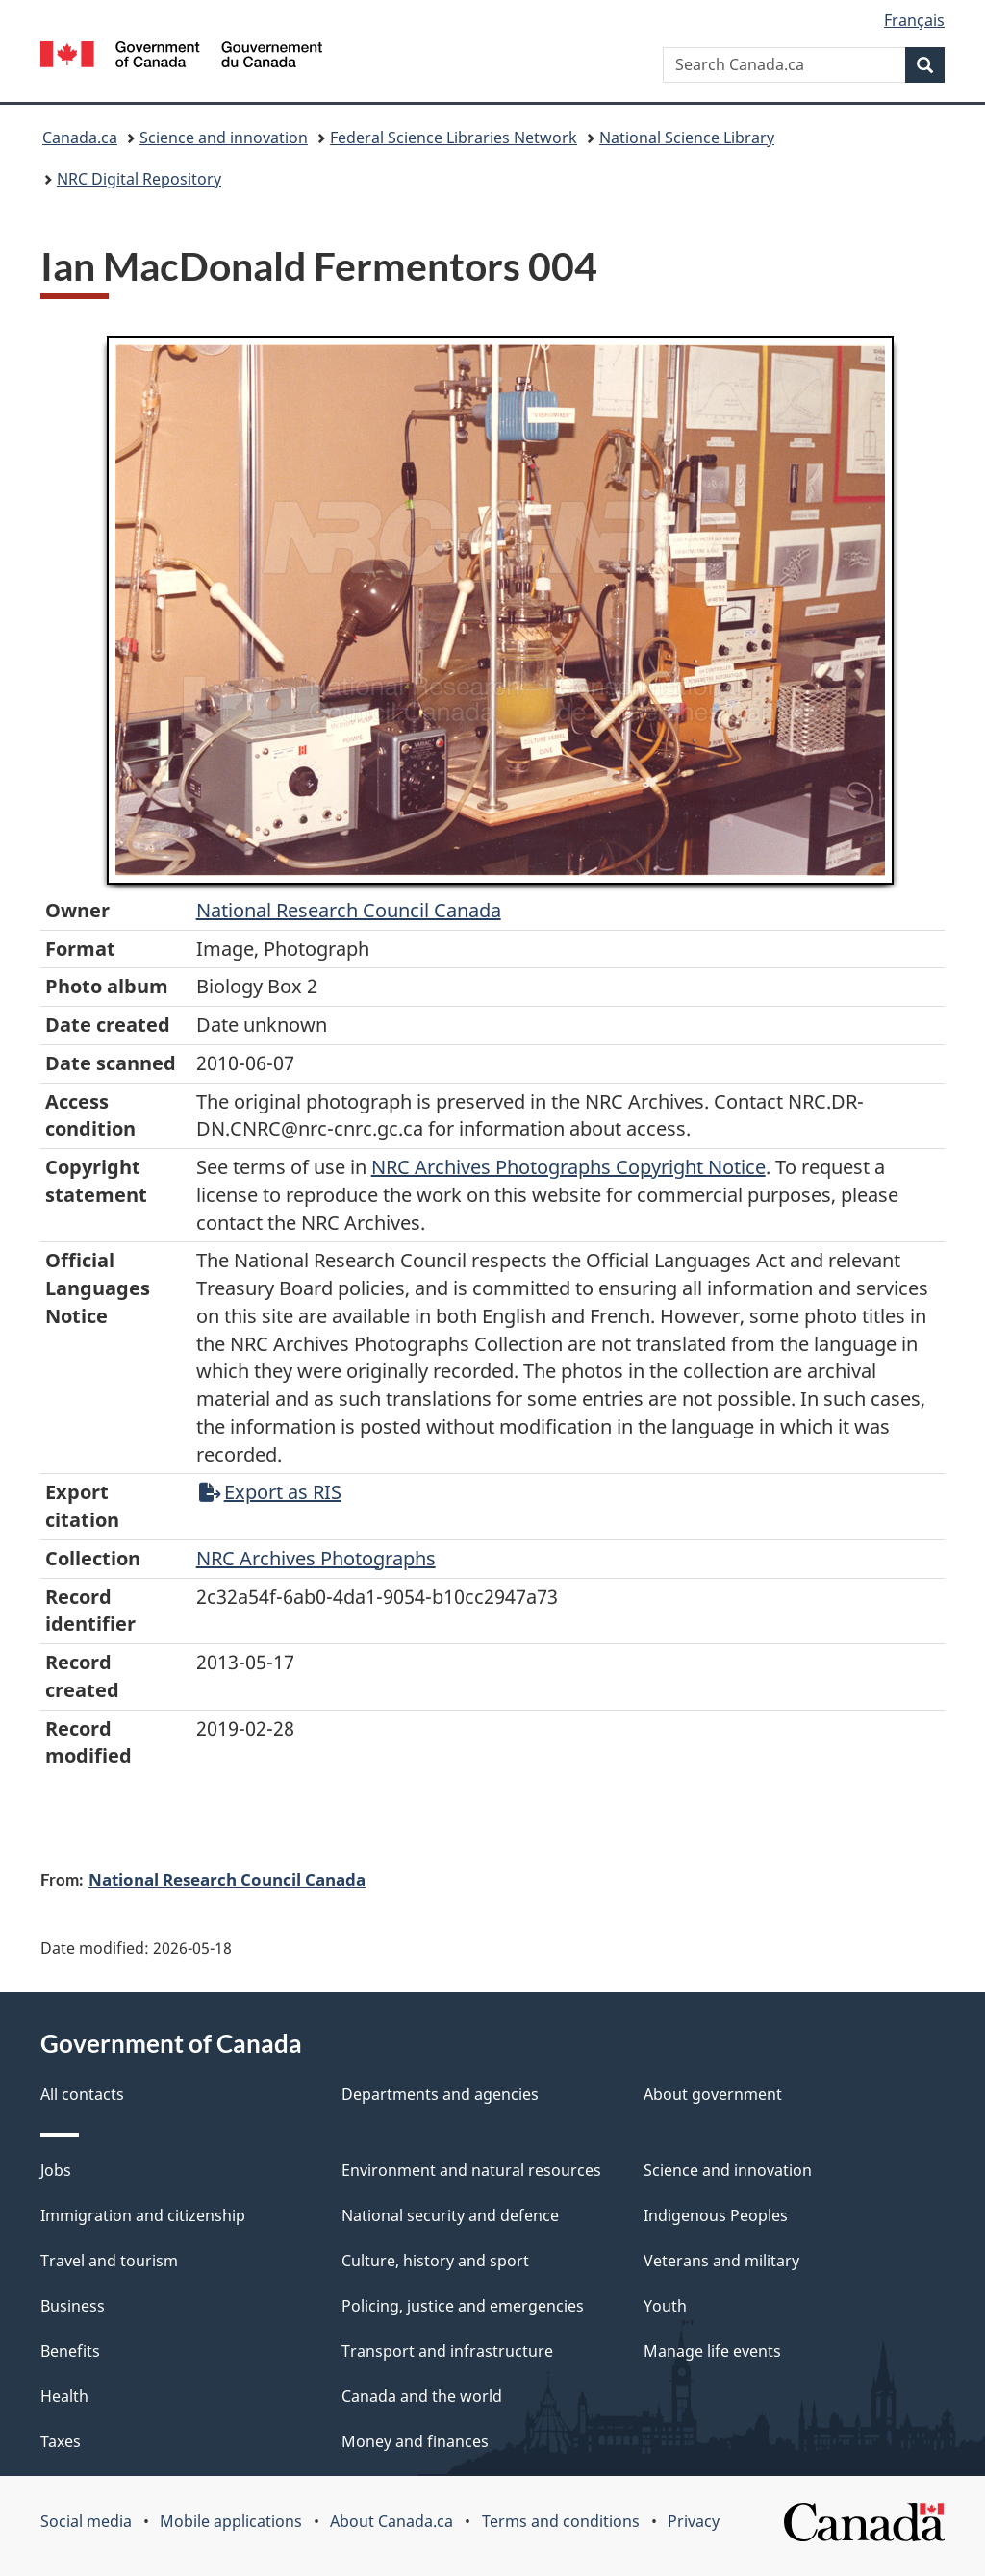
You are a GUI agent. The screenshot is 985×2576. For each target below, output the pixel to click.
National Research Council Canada (348, 910)
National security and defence (450, 2215)
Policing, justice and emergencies (462, 2305)
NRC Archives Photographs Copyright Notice (568, 1167)
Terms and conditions (561, 2521)
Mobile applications (231, 2521)
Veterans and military (721, 2260)
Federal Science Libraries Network (453, 137)
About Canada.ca (391, 2521)
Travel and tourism (109, 2260)
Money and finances (415, 2441)
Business (72, 2305)
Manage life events (712, 2351)
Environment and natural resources (471, 2170)
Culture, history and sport (435, 2260)
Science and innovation (223, 137)
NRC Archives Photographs (316, 1558)
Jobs (55, 2170)
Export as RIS (270, 1492)
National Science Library (686, 137)
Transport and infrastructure (447, 2351)
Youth (665, 2305)
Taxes (60, 2441)
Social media (86, 2521)
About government (713, 2094)
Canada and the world (421, 2396)
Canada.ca (79, 137)
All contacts (82, 2094)
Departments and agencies (440, 2094)
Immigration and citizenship (142, 2215)
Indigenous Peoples (716, 2215)
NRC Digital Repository (139, 178)
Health (64, 2396)
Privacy (694, 2521)
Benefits (70, 2351)
